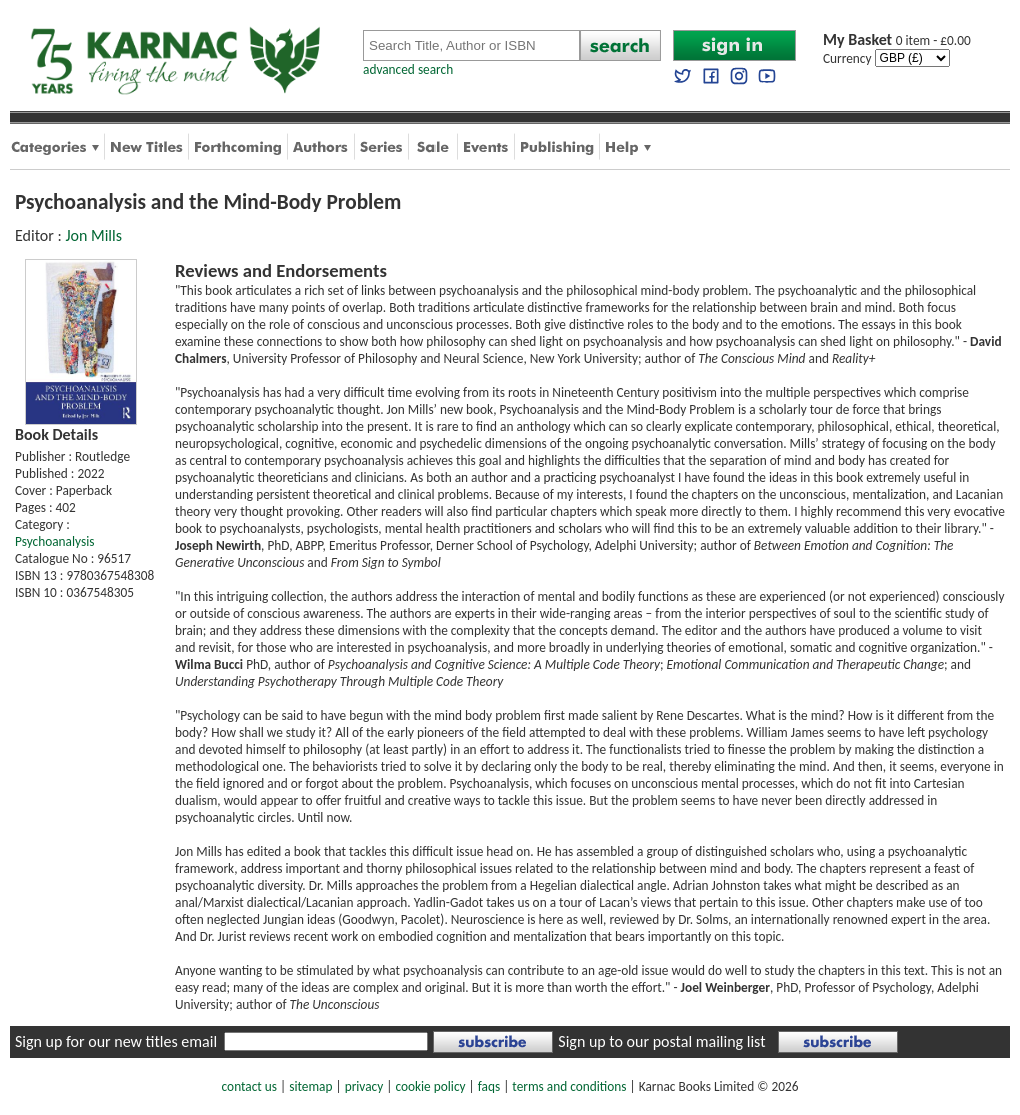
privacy (364, 1086)
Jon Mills (93, 235)
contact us (249, 1086)
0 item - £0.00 (897, 40)
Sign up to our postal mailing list (661, 1041)
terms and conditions (569, 1086)
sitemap (310, 1086)
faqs (489, 1086)
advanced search (408, 69)
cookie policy (430, 1086)
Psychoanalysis (54, 541)
